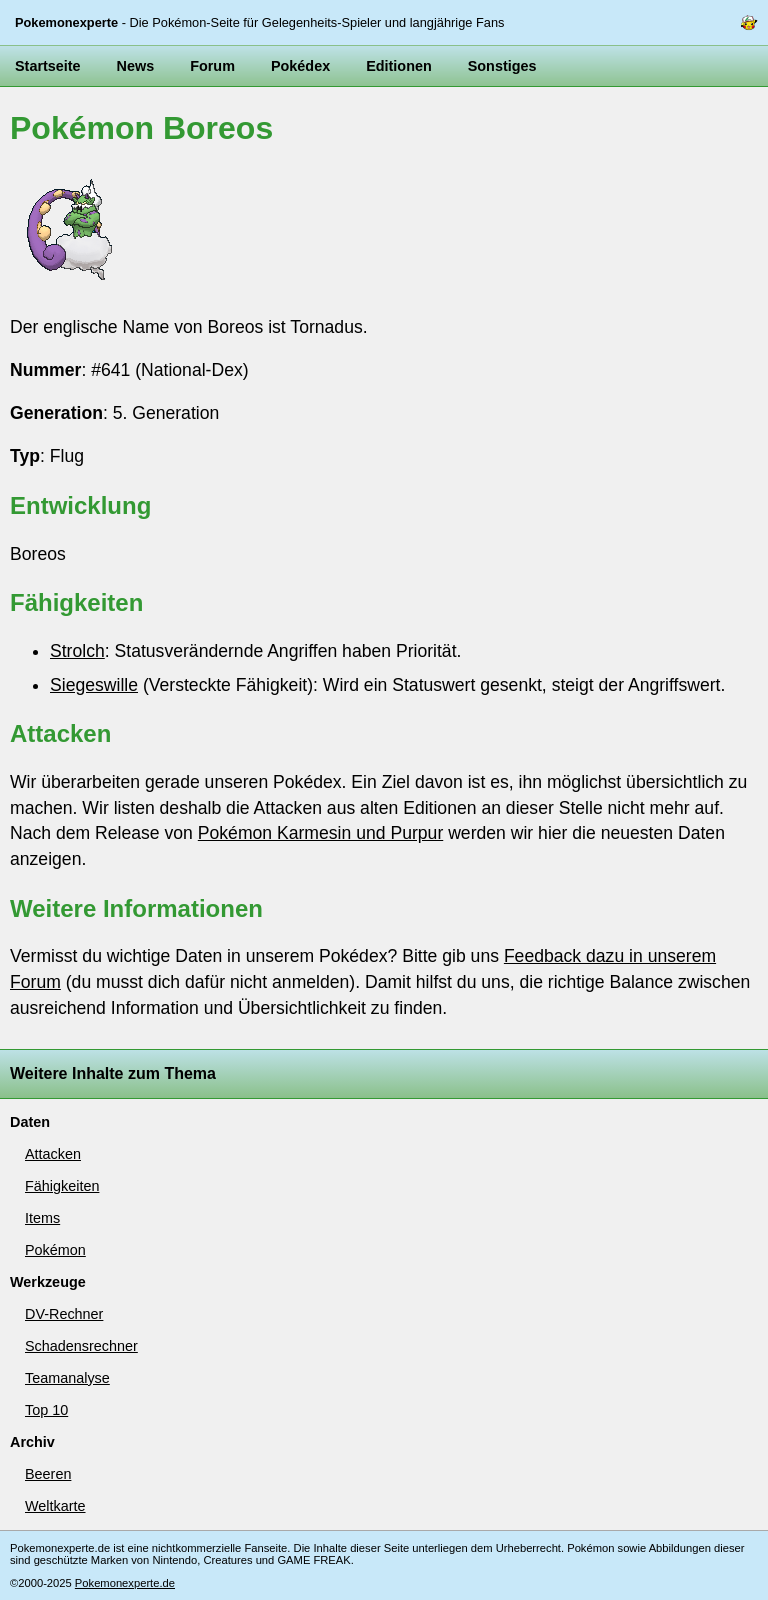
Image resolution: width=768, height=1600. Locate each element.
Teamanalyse (67, 1378)
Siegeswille (94, 685)
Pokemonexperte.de (125, 1583)
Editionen (399, 66)
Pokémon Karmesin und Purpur (320, 833)
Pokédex (300, 66)
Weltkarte (55, 1506)
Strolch (77, 651)
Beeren (48, 1474)
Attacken (53, 1154)
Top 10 (46, 1410)
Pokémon (55, 1250)
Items (42, 1218)
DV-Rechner (64, 1314)
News (136, 66)
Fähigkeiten (62, 1186)
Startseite (48, 66)
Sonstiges (502, 66)
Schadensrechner (81, 1346)
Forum (212, 66)
